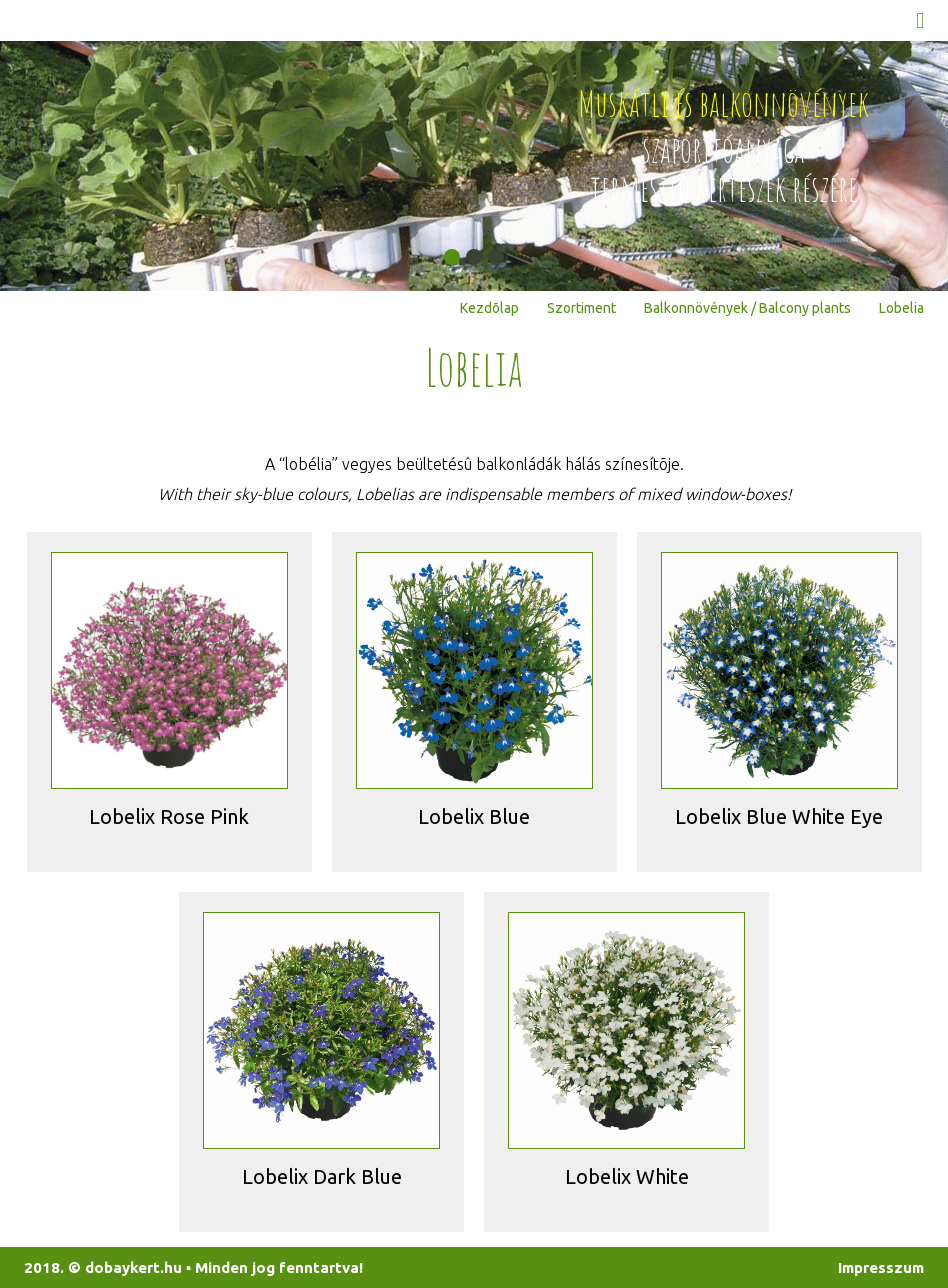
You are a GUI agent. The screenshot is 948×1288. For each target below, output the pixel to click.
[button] (452, 257)
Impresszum (881, 1267)
